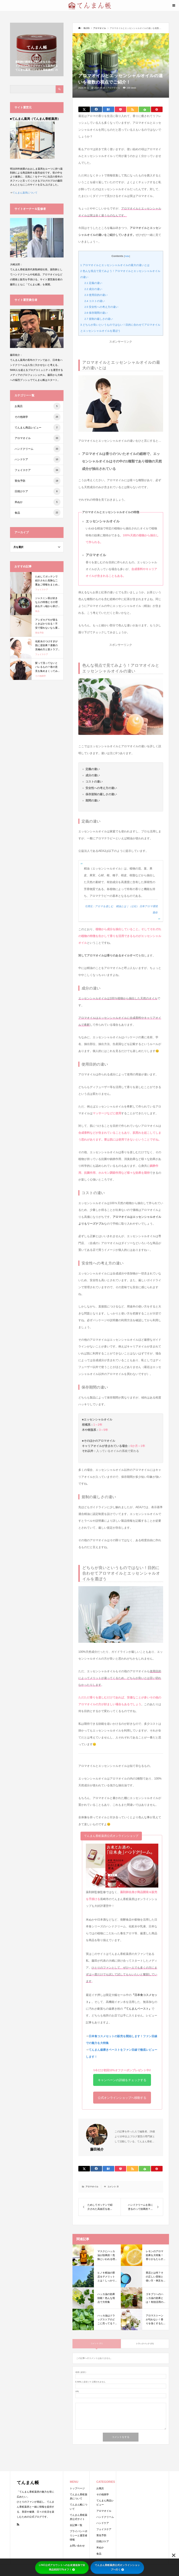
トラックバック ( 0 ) (145, 2344)
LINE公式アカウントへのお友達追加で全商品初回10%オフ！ (62, 2567)
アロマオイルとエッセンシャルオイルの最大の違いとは (115, 265)
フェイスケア (37, 470)
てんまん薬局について (24, 192)
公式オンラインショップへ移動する (122, 2098)
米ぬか (37, 502)
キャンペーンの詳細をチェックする (122, 2080)
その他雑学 (37, 416)
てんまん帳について (78, 2507)
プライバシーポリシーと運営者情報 (78, 2535)
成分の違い (93, 288)
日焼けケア (37, 491)
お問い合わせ (77, 2546)
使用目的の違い (96, 294)
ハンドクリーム (37, 448)
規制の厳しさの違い (98, 318)
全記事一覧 (76, 2525)
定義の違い (93, 282)
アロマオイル (113, 88)
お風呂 (37, 406)
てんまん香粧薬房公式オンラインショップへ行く (117, 2567)
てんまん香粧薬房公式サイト (78, 2517)
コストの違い (94, 300)
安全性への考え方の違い (101, 306)
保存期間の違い (96, 312)
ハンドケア (37, 459)
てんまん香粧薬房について (78, 2497)
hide (127, 256)
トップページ (77, 2488)
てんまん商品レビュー (37, 427)
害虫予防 (37, 480)
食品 (37, 512)
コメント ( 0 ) (97, 2344)
